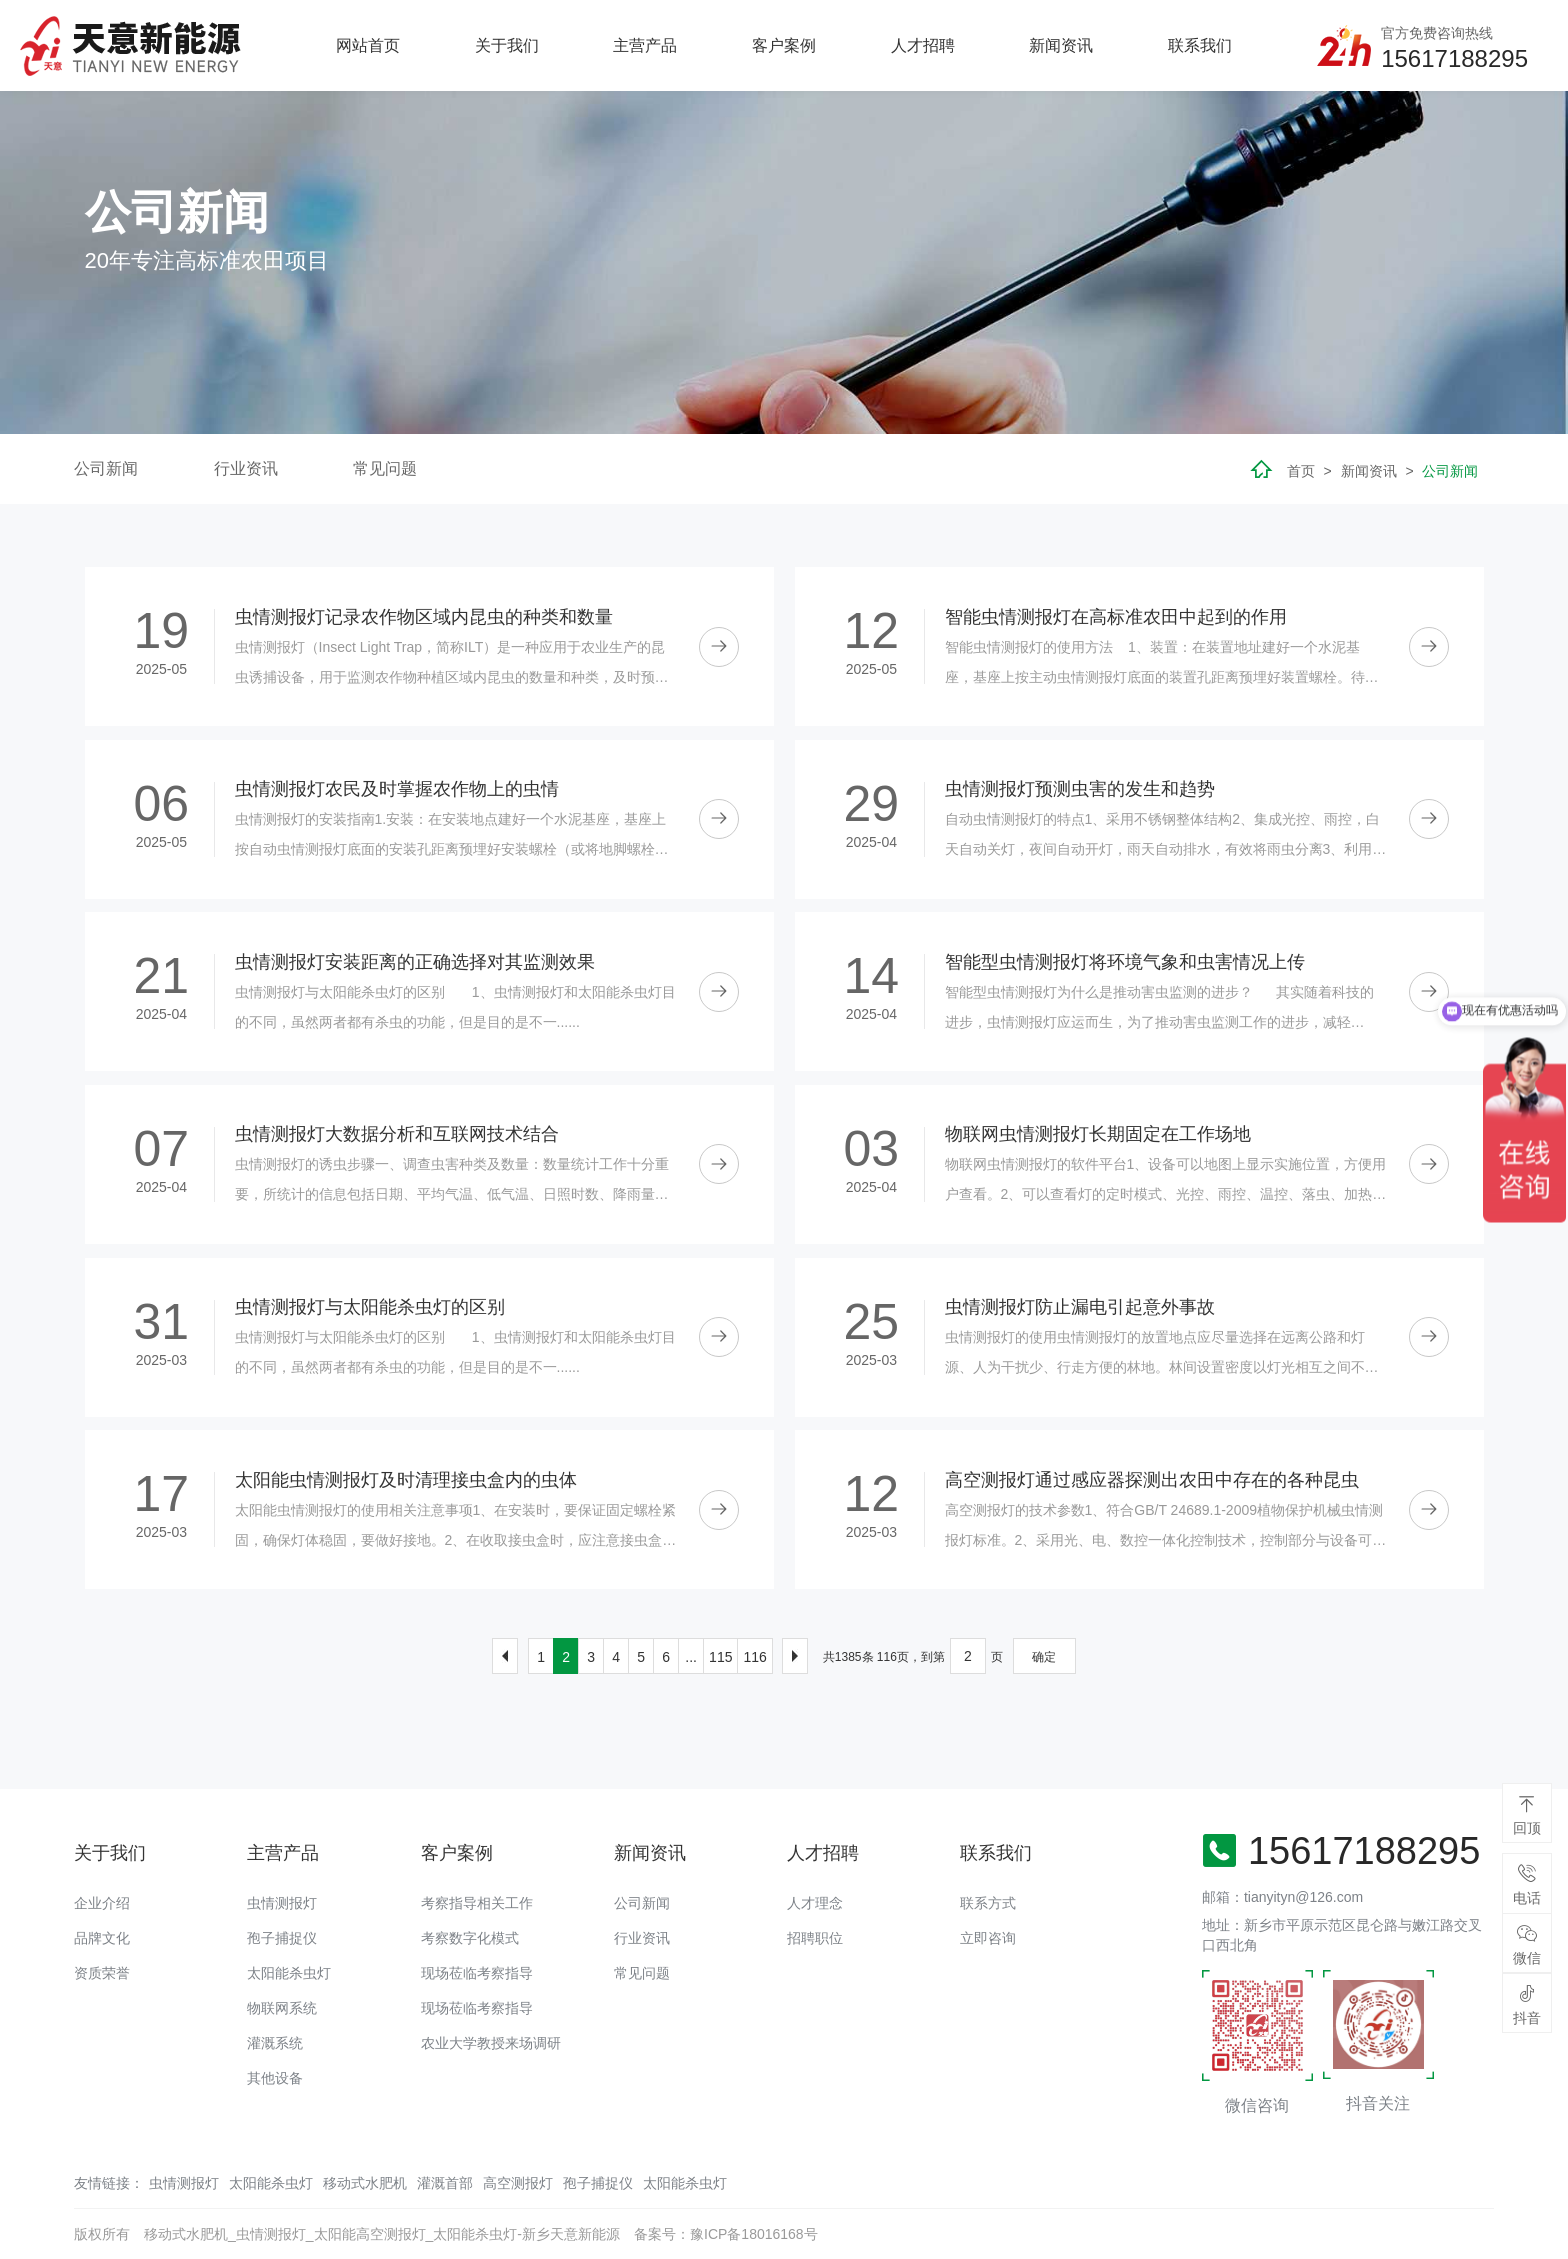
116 (754, 1657)
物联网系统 (282, 2008)
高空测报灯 (518, 2183)
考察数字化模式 (470, 1938)
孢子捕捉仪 (282, 1938)
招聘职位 (815, 1938)
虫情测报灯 (282, 1903)
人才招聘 (923, 45)
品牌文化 (102, 1938)
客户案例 (784, 45)
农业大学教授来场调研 (491, 2043)
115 (720, 1657)
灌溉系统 (275, 2043)
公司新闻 (106, 468)
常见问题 (385, 468)
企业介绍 (102, 1903)
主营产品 (645, 45)
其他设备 (275, 2078)
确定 (1044, 1657)
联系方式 (988, 1903)
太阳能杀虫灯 (289, 1973)
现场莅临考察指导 (477, 1973)
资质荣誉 (102, 1973)
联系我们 (1200, 45)
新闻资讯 (1061, 45)
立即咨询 (988, 1938)
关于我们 (507, 45)
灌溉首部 (445, 2183)
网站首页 (368, 45)
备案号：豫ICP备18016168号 (726, 2234)
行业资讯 (246, 468)
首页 (1301, 471)
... (691, 1657)
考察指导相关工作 (477, 1903)
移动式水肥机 (365, 2183)
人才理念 (815, 1903)
